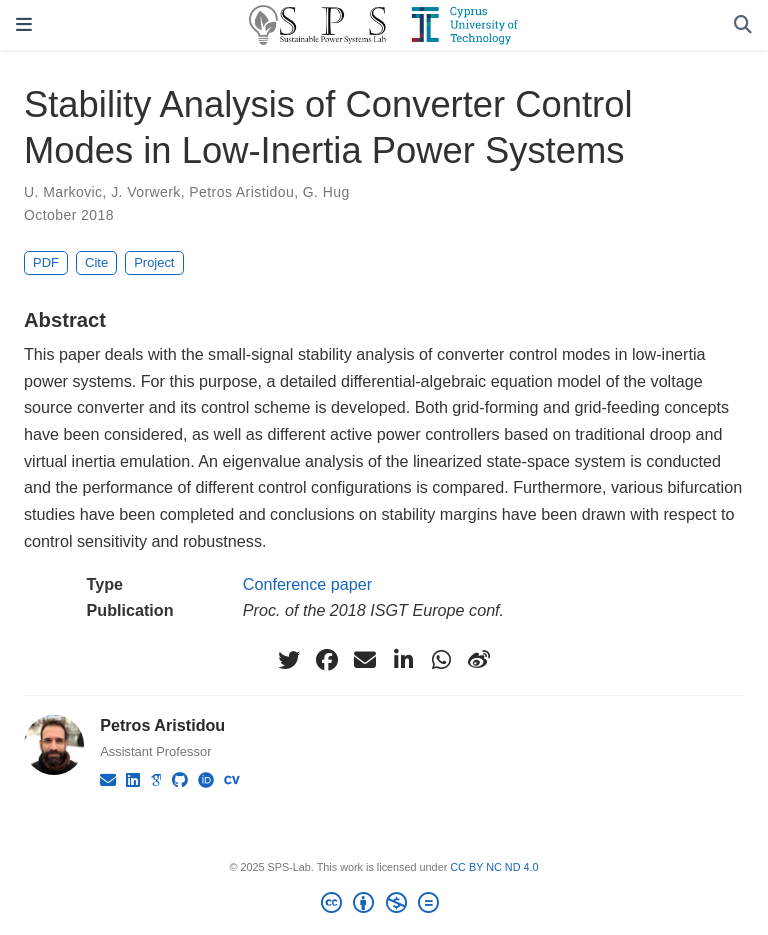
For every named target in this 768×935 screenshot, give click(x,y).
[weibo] (479, 660)
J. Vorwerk (146, 192)
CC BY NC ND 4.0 (494, 867)
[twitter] (289, 660)
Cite (96, 262)
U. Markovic (63, 192)
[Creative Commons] (383, 906)
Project (154, 262)
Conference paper (307, 584)
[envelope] (365, 660)
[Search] (743, 25)
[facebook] (327, 660)
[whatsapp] (441, 660)
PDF (46, 262)
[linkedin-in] (403, 660)
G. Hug (326, 192)
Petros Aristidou (241, 192)
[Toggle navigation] (24, 25)
